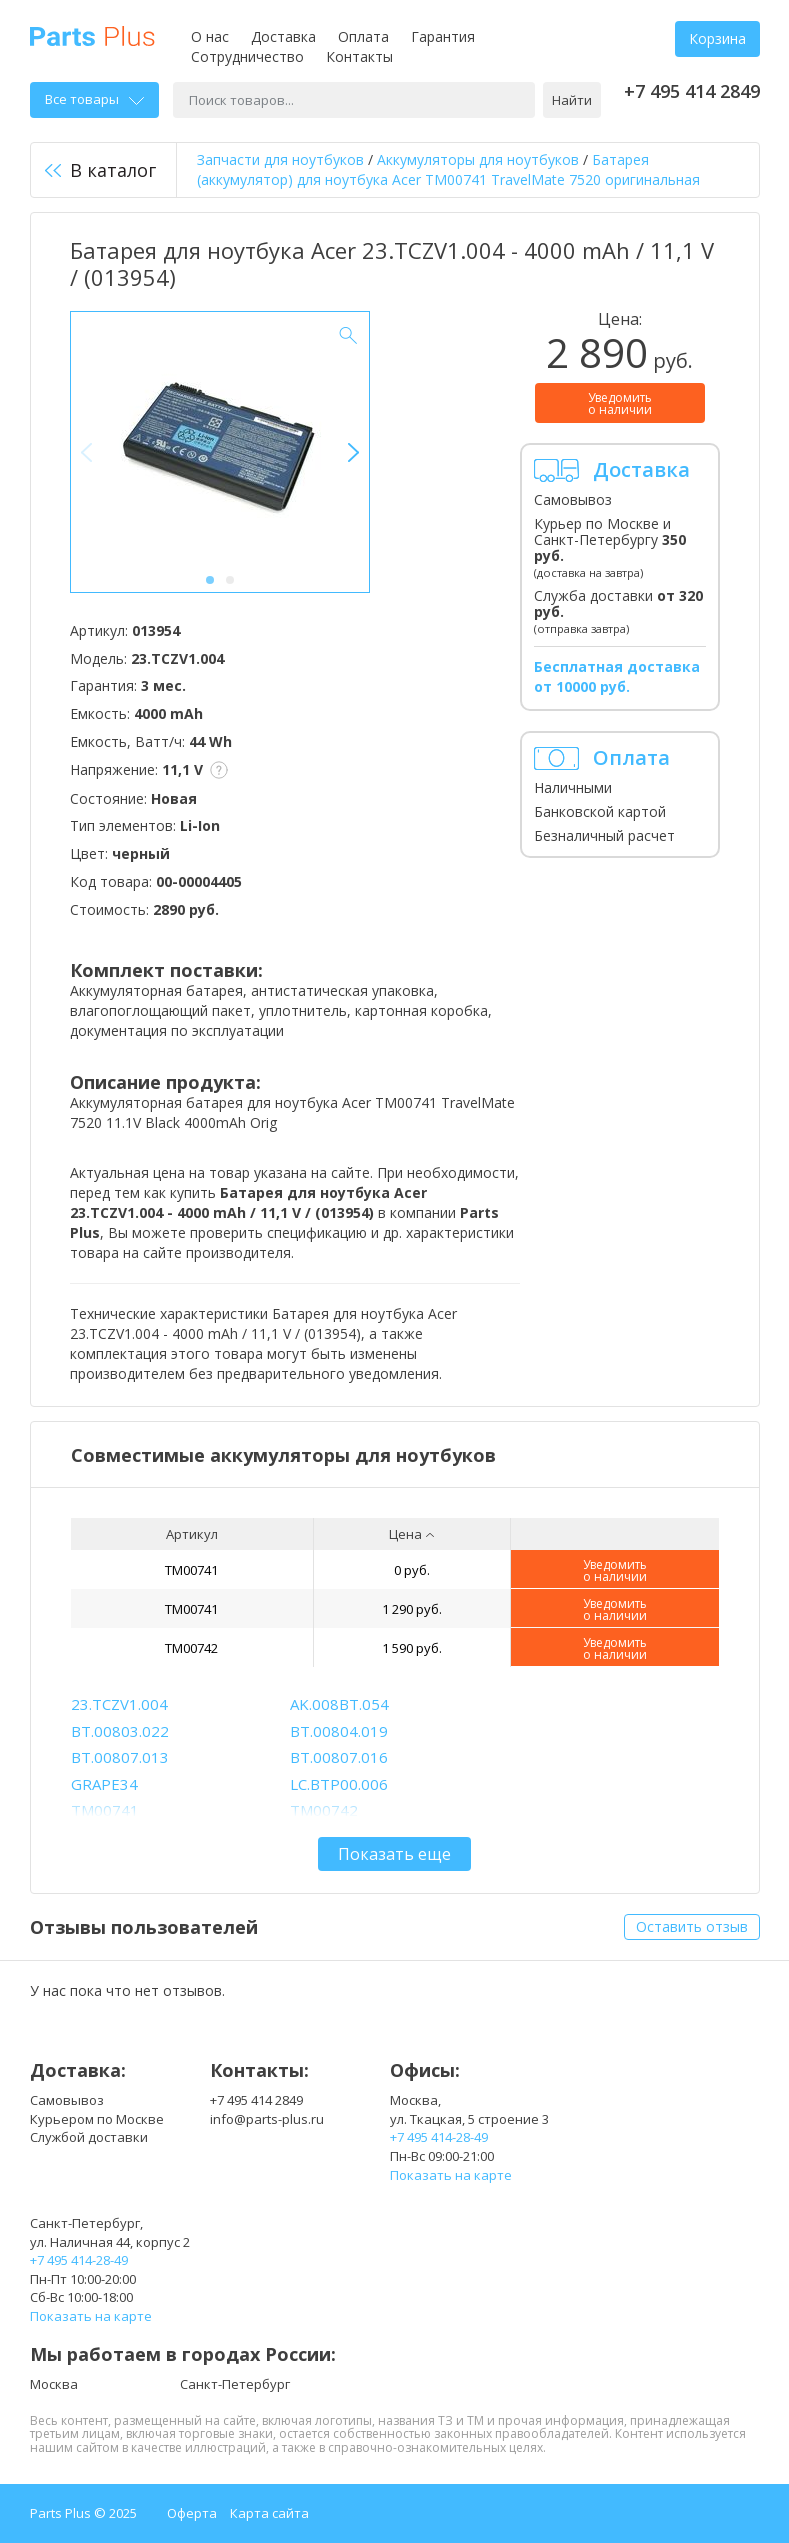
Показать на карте (451, 2175)
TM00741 (191, 1570)
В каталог (100, 170)
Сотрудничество (247, 56)
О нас (210, 36)
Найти (572, 100)
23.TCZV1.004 (119, 1704)
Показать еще (394, 1854)
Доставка (283, 36)
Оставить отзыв (692, 1926)
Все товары (94, 99)
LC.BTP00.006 (339, 1784)
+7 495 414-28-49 (439, 2137)
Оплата (363, 36)
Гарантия (443, 36)
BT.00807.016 (339, 1757)
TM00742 (191, 1648)
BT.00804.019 (339, 1731)
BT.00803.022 (120, 1731)
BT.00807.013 (120, 1757)
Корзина (717, 38)
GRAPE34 (104, 1784)
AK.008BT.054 (339, 1704)
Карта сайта (269, 2513)
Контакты (359, 56)
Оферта (192, 2513)
